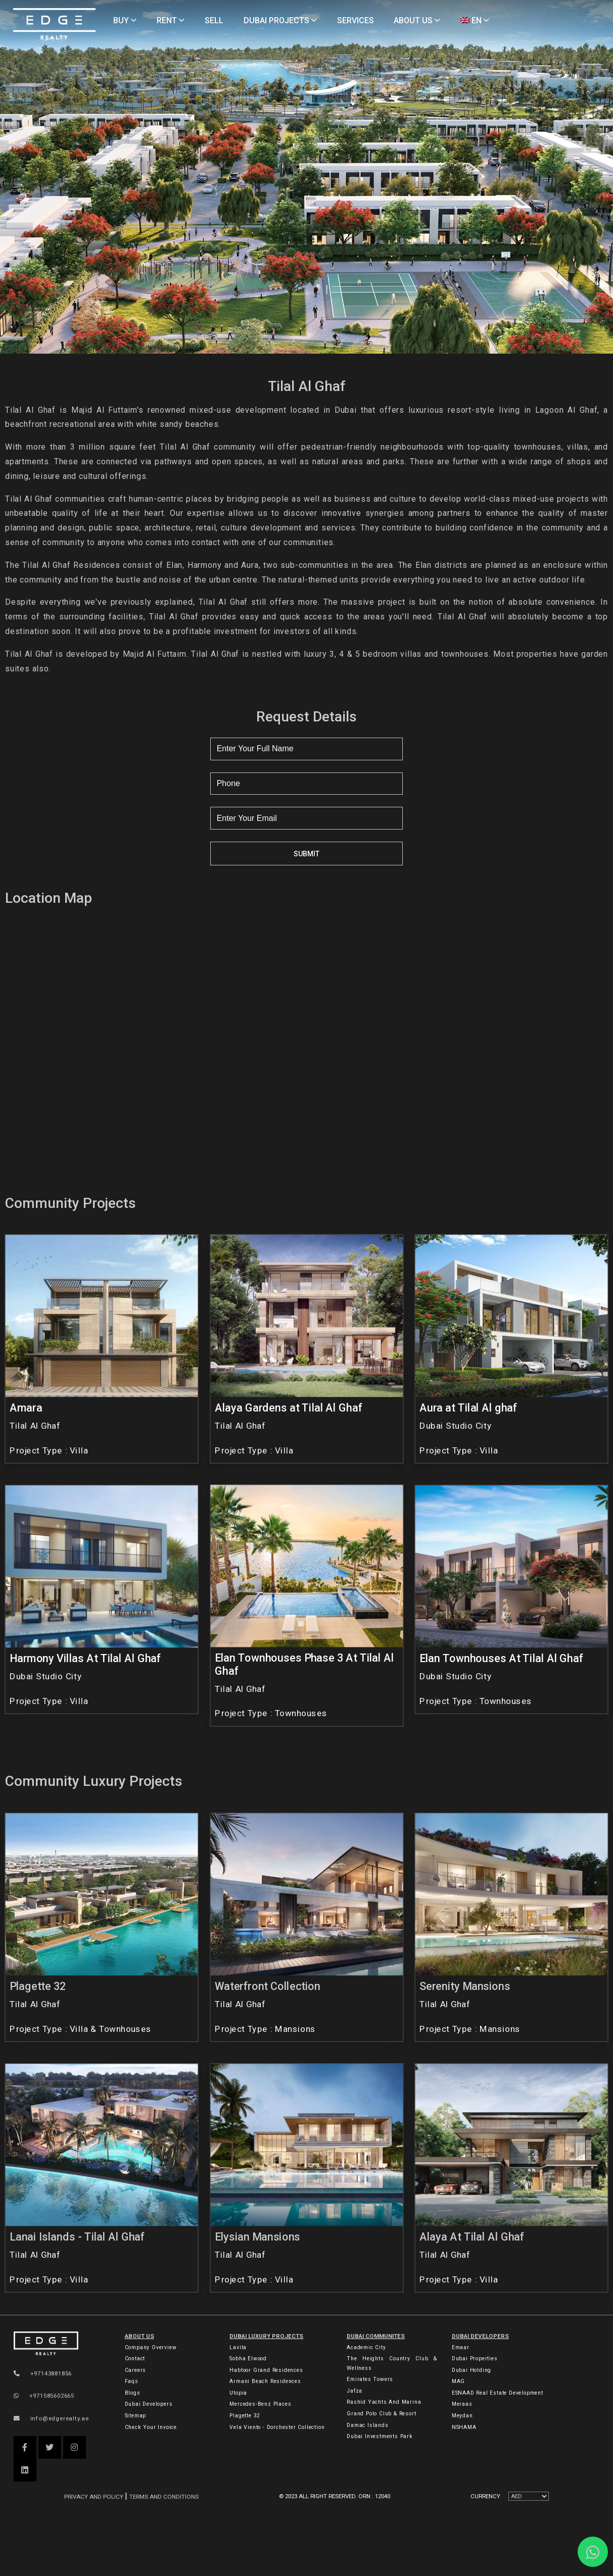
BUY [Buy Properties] (124, 20)
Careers (136, 2370)
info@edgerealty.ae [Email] (51, 2418)
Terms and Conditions (164, 2496)
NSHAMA (464, 2427)
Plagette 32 (244, 2415)
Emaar (460, 2347)
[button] (25, 2447)
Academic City (366, 2347)
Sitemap (136, 2415)
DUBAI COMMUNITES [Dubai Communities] (376, 2336)
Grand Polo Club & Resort (381, 2413)
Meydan (462, 2415)
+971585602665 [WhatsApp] (44, 2395)
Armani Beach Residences (265, 2381)
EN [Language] (474, 20)
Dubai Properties (475, 2358)
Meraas (462, 2404)
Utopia (238, 2393)
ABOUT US (139, 2336)
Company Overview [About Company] (151, 2347)
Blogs (132, 2393)
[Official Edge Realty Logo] (59, 2343)
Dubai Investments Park (380, 2436)
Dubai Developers (480, 2336)
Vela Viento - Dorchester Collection (276, 2427)
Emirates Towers (370, 2379)
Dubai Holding (471, 2370)
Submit (306, 854)
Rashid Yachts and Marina (384, 2402)
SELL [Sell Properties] (214, 20)
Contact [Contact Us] (135, 2358)
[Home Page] (54, 24)
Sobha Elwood (248, 2358)
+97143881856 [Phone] (43, 2373)
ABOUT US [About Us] (417, 20)
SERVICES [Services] (355, 20)
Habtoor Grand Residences (266, 2370)
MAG (458, 2381)
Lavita (238, 2347)
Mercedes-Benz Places (260, 2404)
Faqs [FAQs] (131, 2381)
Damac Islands (367, 2425)
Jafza (354, 2391)
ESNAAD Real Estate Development (497, 2393)
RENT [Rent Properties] (170, 20)
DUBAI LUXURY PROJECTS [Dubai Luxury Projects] (266, 2336)
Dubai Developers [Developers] (149, 2404)
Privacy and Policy (94, 2496)
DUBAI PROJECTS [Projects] (280, 20)
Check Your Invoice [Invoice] (151, 2427)
